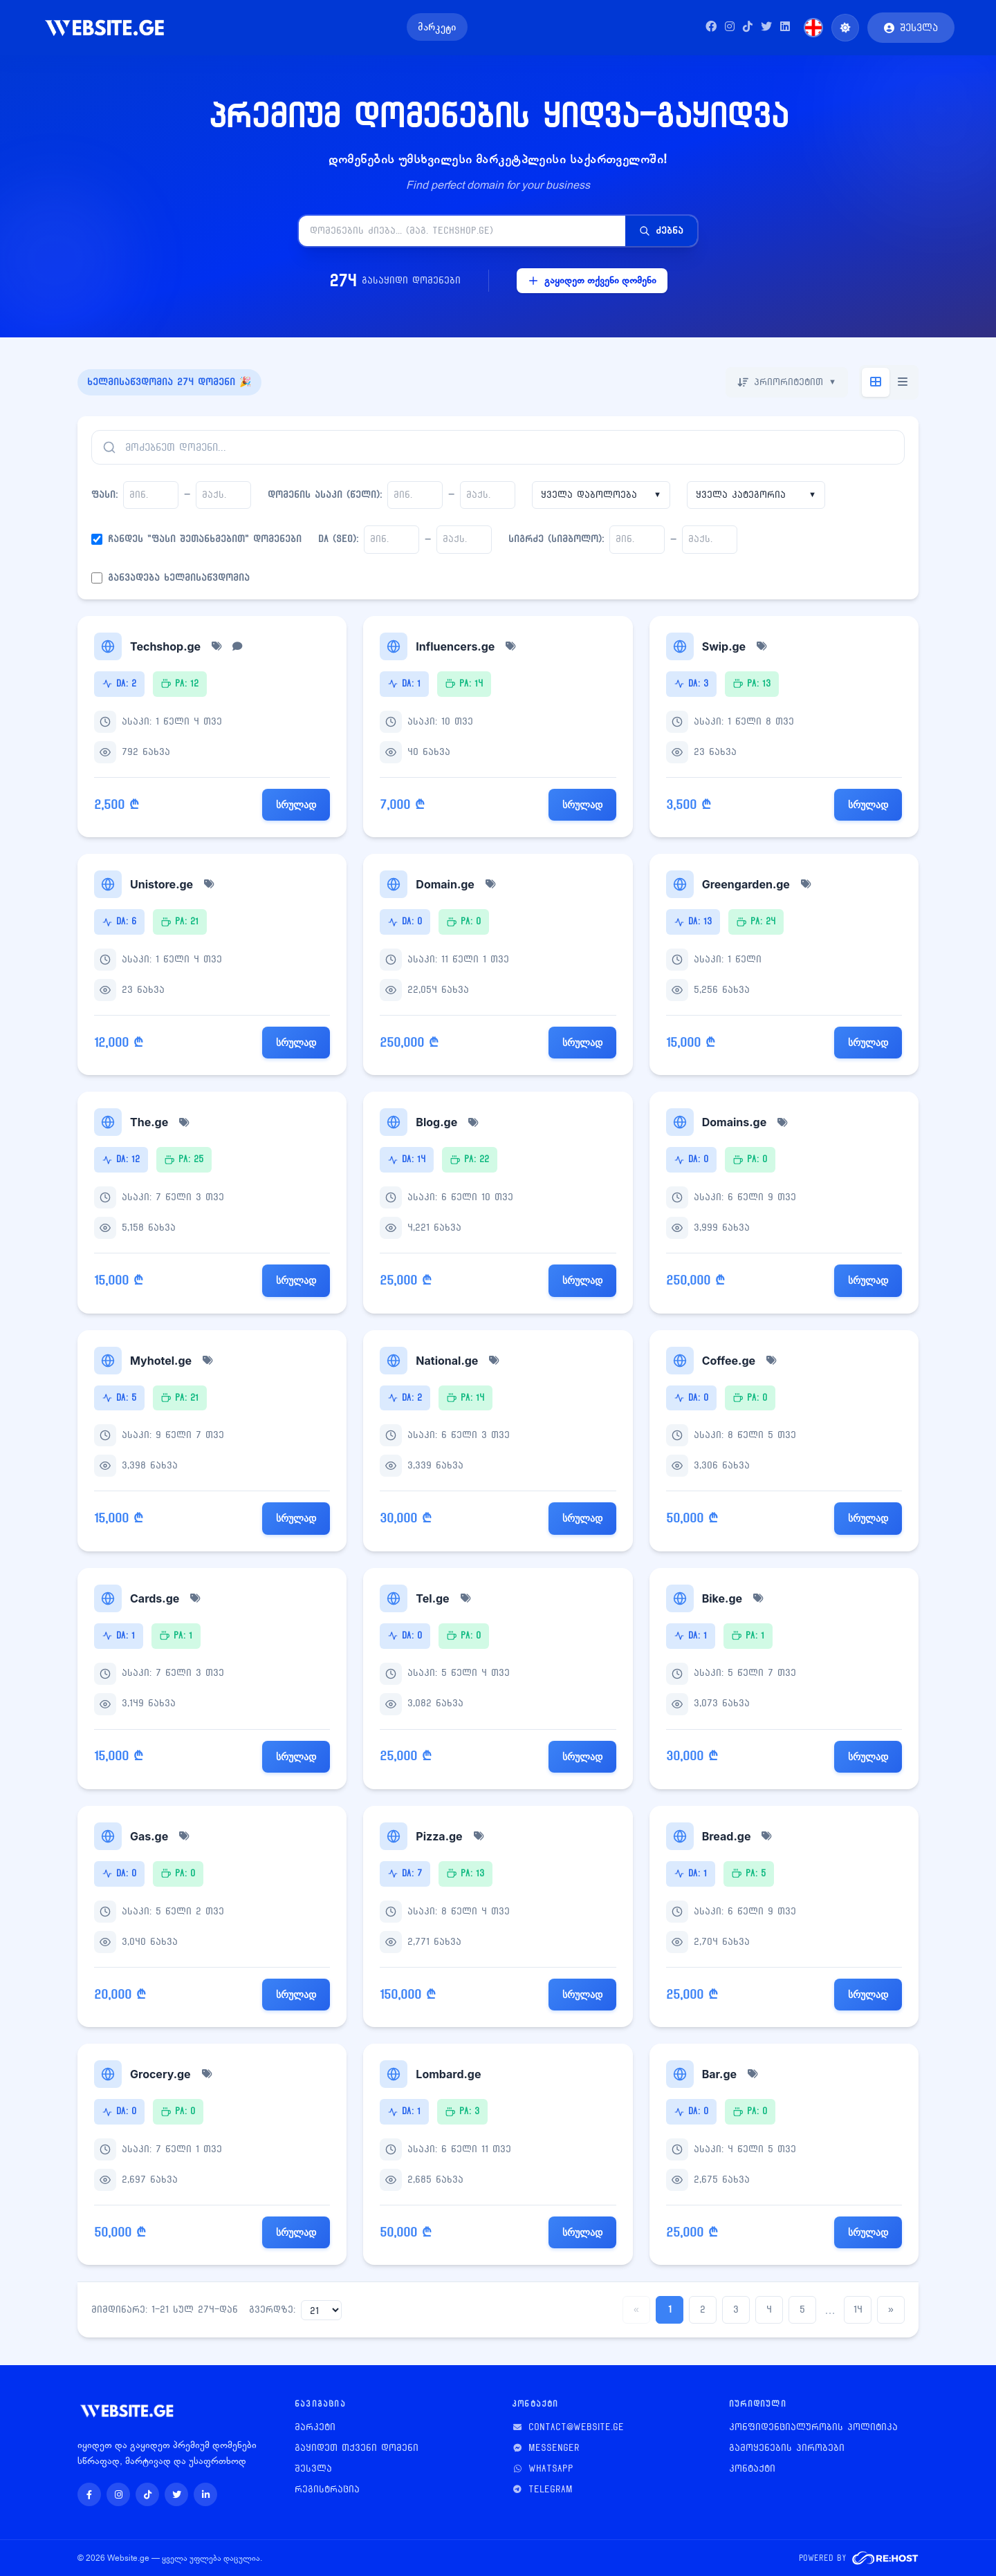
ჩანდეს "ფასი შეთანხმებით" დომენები (205, 538)
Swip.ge (724, 646)
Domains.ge (734, 1122)
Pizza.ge (439, 1836)
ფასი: (104, 494)
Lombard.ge (448, 2074)
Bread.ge (726, 1836)
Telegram (550, 2489)
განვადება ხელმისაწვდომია (179, 577)
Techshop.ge (165, 646)
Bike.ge (722, 1598)
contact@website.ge (576, 2427)
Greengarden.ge (746, 884)
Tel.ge (432, 1598)
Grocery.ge (160, 2074)
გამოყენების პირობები (787, 2447)
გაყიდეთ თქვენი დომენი (592, 280)
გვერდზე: (272, 2309)
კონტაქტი (752, 2468)
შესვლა (313, 2468)
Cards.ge (154, 1598)
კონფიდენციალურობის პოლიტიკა (813, 2427)
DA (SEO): (338, 538)
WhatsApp (550, 2468)
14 (858, 2309)
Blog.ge (436, 1122)
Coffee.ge (728, 1361)
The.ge (149, 1122)
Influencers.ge (455, 646)
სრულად (296, 804)
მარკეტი (437, 27)
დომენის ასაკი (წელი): (325, 494)
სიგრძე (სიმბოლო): (556, 538)
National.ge (447, 1361)
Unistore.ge (161, 884)
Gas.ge (149, 1836)
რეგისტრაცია (327, 2489)
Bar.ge (719, 2074)
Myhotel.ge (161, 1361)
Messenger (554, 2447)
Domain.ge (445, 884)
